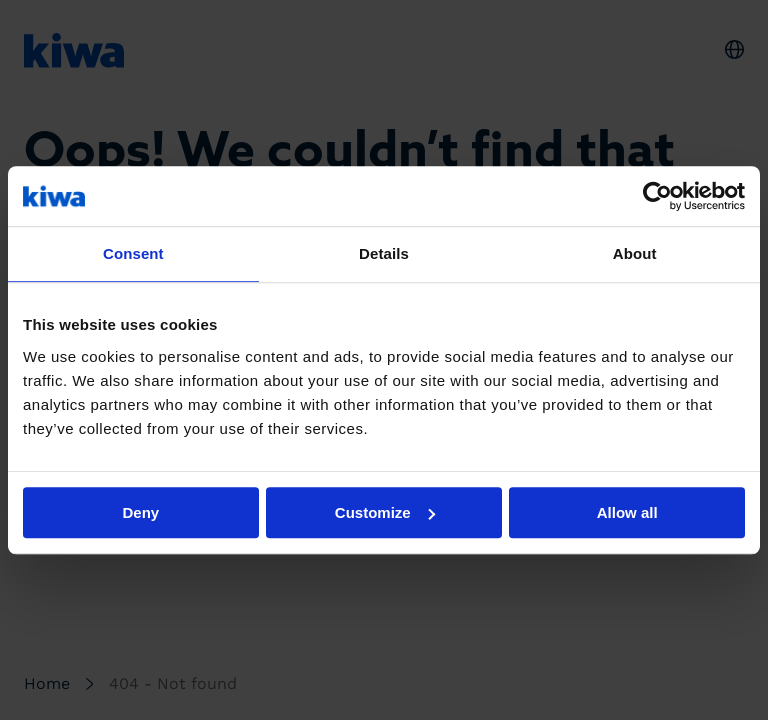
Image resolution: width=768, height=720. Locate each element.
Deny (140, 512)
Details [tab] (384, 253)
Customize (385, 512)
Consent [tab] (133, 253)
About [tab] (635, 253)
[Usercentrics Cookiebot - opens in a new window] (657, 196)
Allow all (627, 512)
